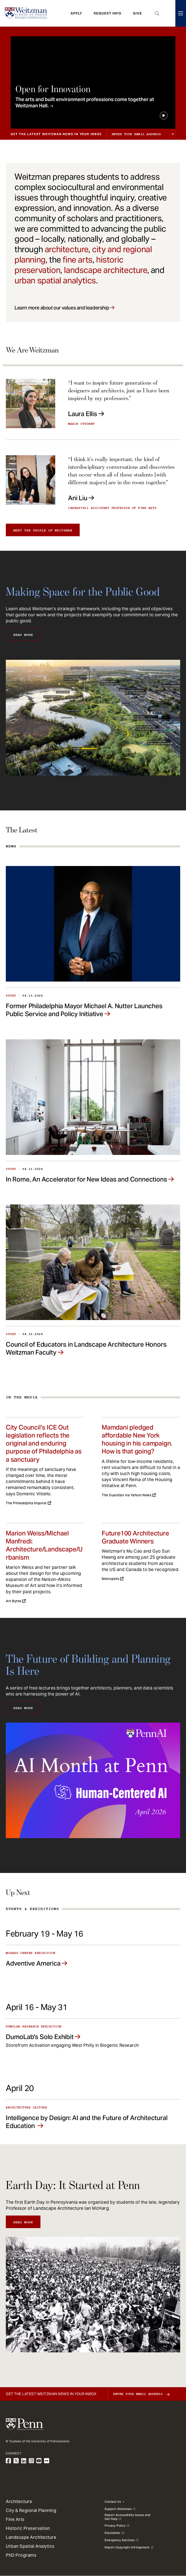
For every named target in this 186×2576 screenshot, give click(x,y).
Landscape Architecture (31, 2537)
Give (137, 13)
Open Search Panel (157, 13)
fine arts (77, 259)
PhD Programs (21, 2555)
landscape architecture (105, 270)
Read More (23, 635)
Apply (76, 13)
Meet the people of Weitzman (42, 530)
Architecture (19, 2501)
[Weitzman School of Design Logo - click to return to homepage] (26, 13)
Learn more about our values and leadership (62, 308)
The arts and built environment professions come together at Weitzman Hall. (85, 102)
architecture (66, 249)
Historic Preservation (28, 2528)
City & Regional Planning (31, 2510)
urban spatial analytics (55, 280)
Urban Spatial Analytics (30, 2546)
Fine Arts (15, 2519)
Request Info (107, 13)
